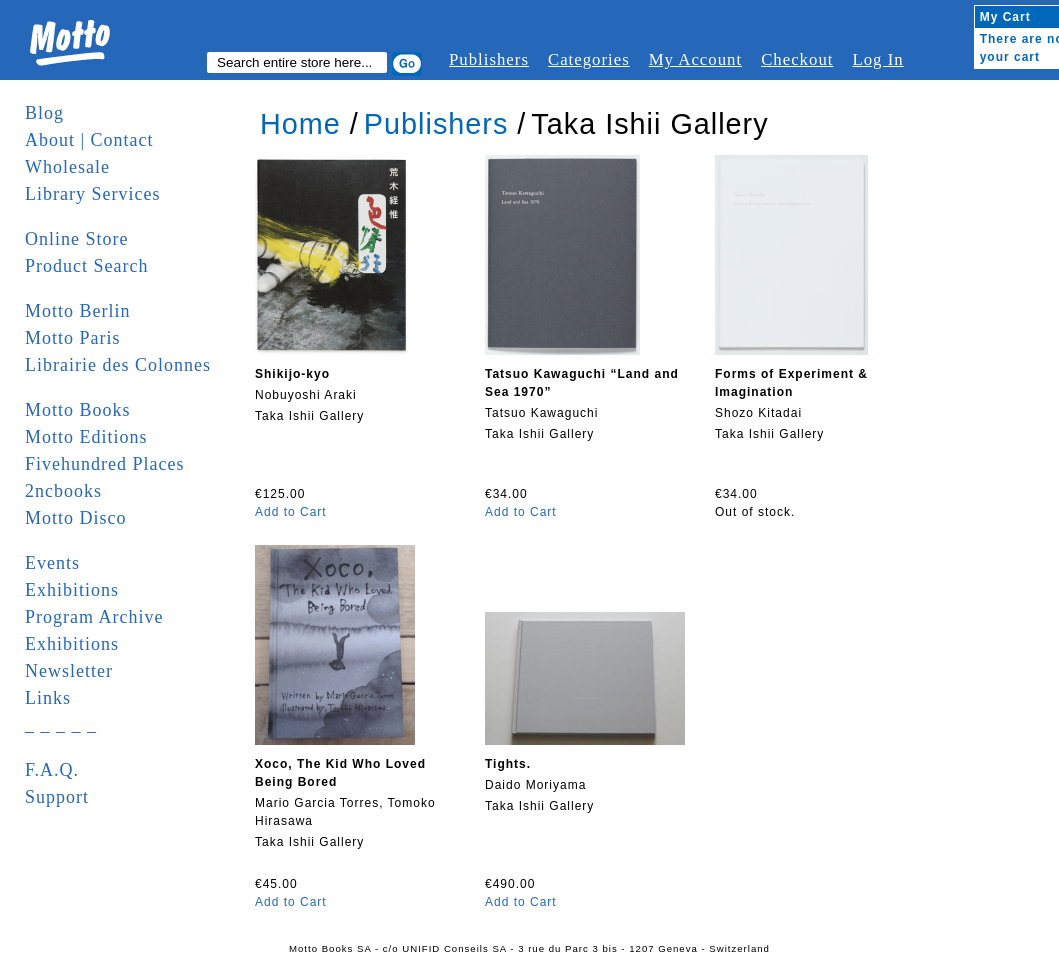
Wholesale (67, 167)
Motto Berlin (78, 311)
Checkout (797, 59)
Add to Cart (291, 512)
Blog (44, 113)
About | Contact (89, 140)
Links (48, 698)
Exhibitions (72, 590)
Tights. (508, 764)
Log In (877, 59)
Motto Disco (76, 518)
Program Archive (94, 617)
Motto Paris (73, 338)
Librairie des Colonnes (118, 365)
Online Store (77, 239)
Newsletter (69, 671)
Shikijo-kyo (292, 374)
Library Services (92, 194)
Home (300, 124)
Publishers (489, 59)
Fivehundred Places (104, 464)
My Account (695, 59)
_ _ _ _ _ (61, 725)
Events (52, 563)
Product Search (86, 266)
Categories (589, 59)
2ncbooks (63, 491)
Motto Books (78, 410)
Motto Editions (86, 437)
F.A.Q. (52, 770)
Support (57, 797)
